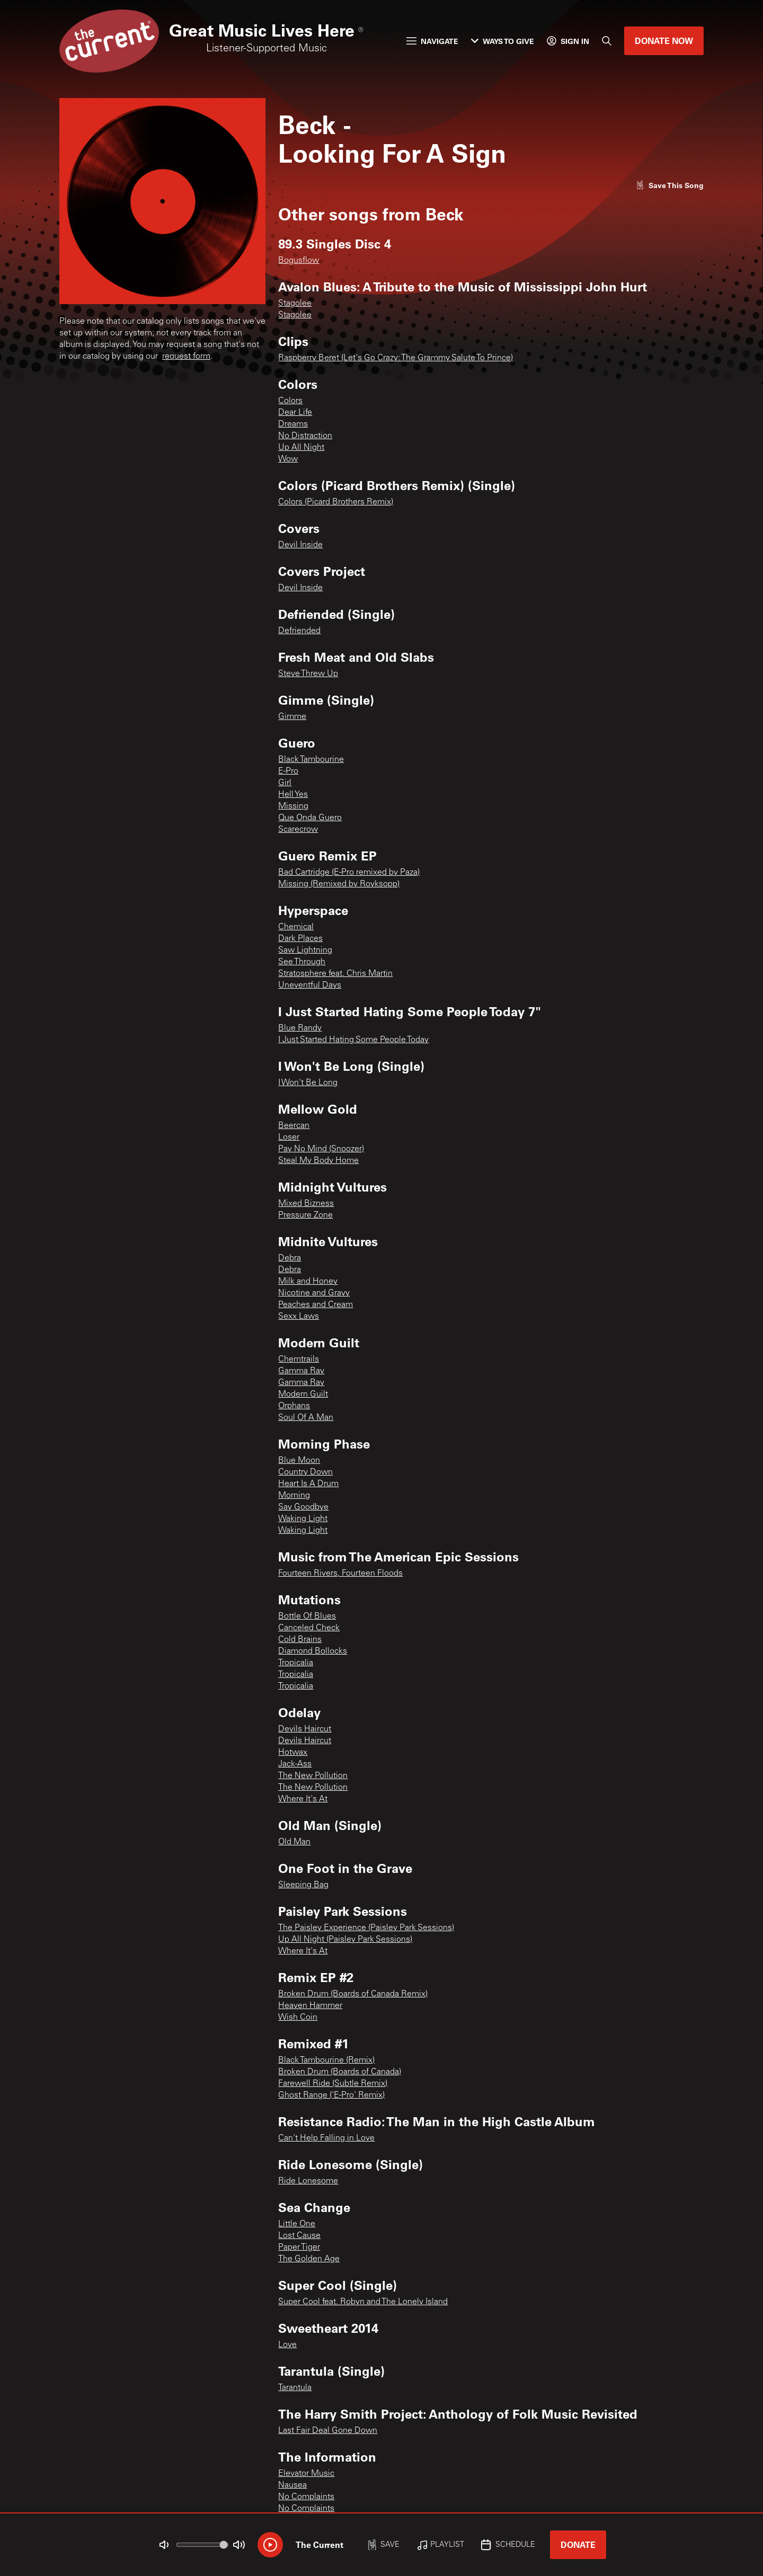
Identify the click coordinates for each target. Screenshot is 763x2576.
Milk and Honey (308, 1281)
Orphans (294, 1406)
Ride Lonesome (308, 2181)
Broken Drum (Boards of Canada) (339, 2072)
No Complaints (306, 2497)
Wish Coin (297, 2017)
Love (287, 2345)
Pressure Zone (305, 1215)
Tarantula (295, 2388)
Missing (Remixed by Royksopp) (339, 884)
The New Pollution (313, 1776)
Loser (288, 1137)
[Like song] (670, 185)
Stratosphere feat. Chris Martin (335, 974)
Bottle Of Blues (307, 1616)
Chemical (296, 927)
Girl (284, 783)
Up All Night (301, 447)
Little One (296, 2224)
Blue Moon (299, 1460)
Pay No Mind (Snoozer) (321, 1149)
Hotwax (292, 1752)
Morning (294, 1495)
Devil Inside (300, 545)
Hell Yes (293, 794)
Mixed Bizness (306, 1204)
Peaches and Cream (315, 1305)
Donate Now (664, 40)
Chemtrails (298, 1359)
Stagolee (295, 303)
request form (186, 356)
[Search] (607, 41)
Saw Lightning (305, 950)
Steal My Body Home (318, 1161)
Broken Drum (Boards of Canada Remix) (353, 1994)
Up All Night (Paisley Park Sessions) (345, 1939)
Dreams (293, 424)
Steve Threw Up (308, 674)
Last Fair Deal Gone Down (327, 2431)
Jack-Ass (295, 1764)
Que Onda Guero (310, 818)
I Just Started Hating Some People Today (353, 1040)
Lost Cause (299, 2236)
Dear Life (295, 412)
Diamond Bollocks (312, 1651)
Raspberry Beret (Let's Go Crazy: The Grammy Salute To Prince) (395, 358)
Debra (289, 1258)
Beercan (293, 1126)
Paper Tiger (299, 2247)
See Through (301, 962)
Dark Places (300, 939)
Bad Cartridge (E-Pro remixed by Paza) (349, 872)
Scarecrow (298, 829)
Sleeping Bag (303, 1885)
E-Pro (288, 771)
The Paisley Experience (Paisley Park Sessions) (366, 1928)
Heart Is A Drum (308, 1484)
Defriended (299, 631)
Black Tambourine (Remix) (326, 2060)
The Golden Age (309, 2259)
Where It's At (302, 1799)
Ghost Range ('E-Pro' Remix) (331, 2095)
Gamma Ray (301, 1371)
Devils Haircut (304, 1729)
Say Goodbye (303, 1507)
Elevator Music (306, 2474)
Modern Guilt (303, 1394)
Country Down (305, 1472)
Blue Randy (300, 1028)
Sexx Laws (298, 1316)
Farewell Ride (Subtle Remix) (332, 2084)
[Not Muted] (164, 2544)
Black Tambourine (311, 760)
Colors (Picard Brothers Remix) (335, 502)
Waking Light (302, 1519)
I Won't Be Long (308, 1083)
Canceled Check (309, 1628)
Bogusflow (298, 260)
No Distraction (305, 436)
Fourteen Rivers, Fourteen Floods (340, 1573)
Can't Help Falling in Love (326, 2138)
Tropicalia (295, 1663)
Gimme (292, 717)
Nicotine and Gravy (314, 1293)
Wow (288, 459)
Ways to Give (502, 41)
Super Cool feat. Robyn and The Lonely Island (363, 2302)
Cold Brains (300, 1640)
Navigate (432, 41)
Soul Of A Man (305, 1418)
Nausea (292, 2485)
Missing (293, 806)
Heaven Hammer (310, 2006)
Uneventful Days (309, 985)
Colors (290, 401)
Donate (578, 2544)
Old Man (294, 1842)
